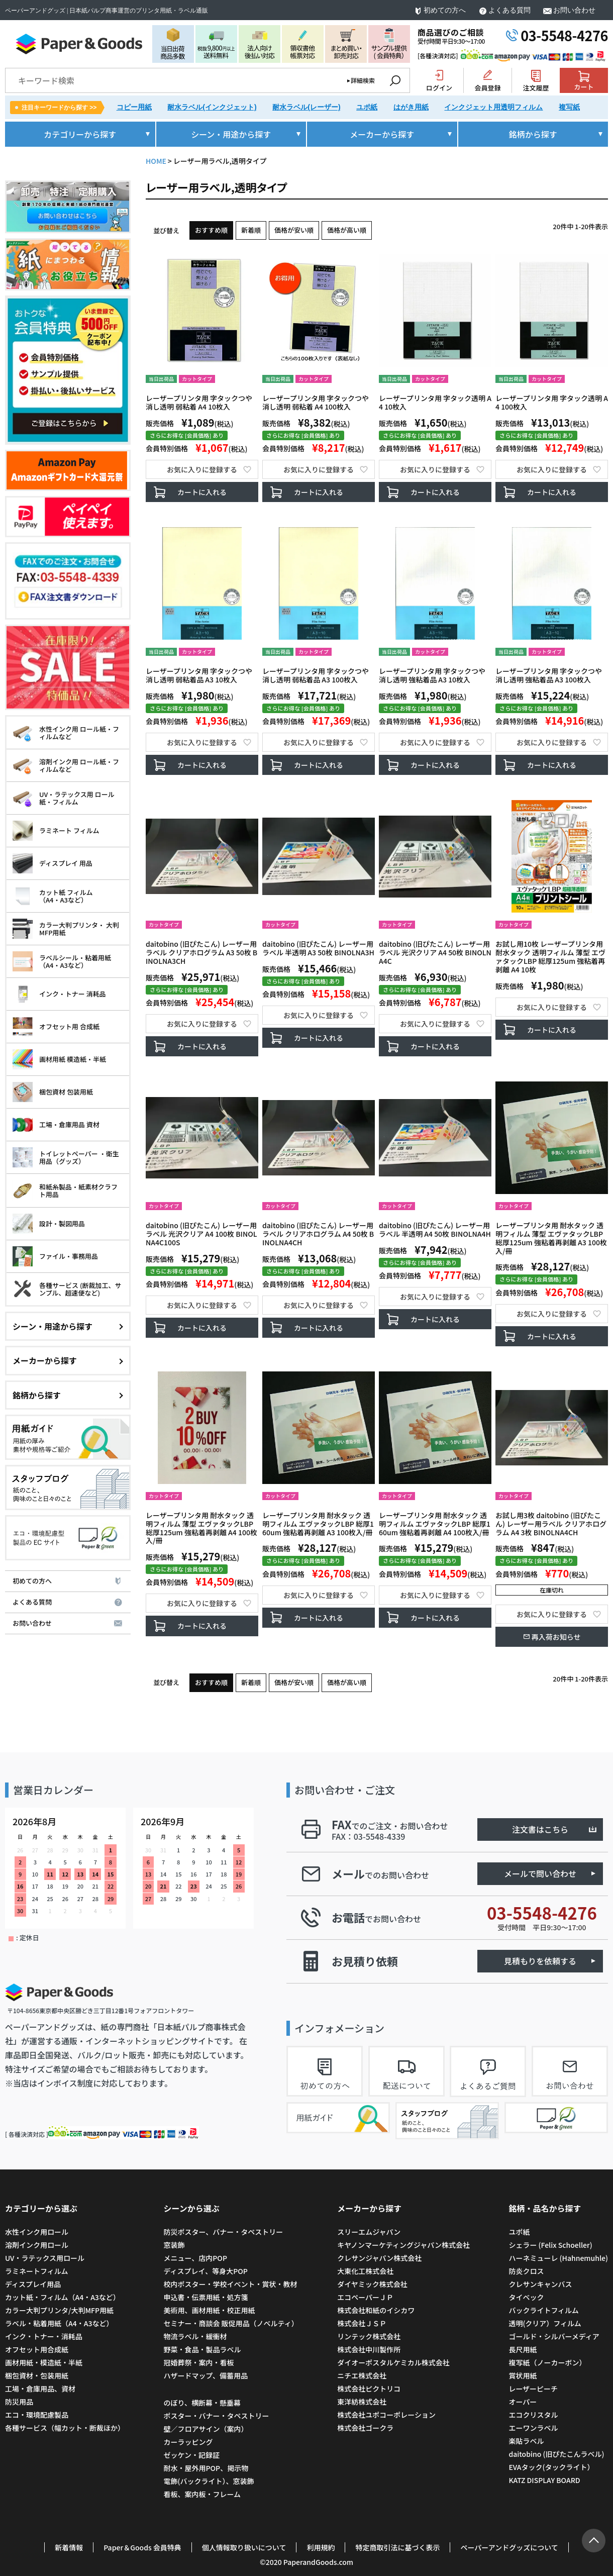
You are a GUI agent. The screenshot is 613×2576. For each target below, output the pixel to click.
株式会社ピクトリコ (368, 2389)
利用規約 (320, 2547)
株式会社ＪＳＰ (361, 2323)
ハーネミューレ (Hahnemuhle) (558, 2258)
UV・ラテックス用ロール (44, 2258)
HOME (156, 161)
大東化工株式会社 (365, 2271)
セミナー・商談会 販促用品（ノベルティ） (230, 2323)
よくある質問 (509, 10)
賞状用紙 (522, 2375)
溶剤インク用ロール (36, 2245)
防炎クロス (526, 2271)
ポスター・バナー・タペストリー (216, 2416)
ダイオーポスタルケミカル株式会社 (393, 2362)
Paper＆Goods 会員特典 (142, 2547)
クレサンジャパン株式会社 (379, 2258)
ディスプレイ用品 (33, 2284)
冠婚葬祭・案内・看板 (198, 2362)
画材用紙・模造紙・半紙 (43, 2362)
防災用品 (19, 2402)
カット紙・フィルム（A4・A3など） (62, 2297)
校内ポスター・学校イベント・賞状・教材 (230, 2284)
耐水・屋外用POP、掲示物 (206, 2468)
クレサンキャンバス (540, 2284)
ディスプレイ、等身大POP (205, 2271)
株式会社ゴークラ (365, 2428)
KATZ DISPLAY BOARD (544, 2480)
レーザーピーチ (533, 2389)
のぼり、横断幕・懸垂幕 (201, 2403)
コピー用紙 (134, 107)
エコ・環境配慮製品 (36, 2415)
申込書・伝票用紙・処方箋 (205, 2297)
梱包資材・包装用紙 (36, 2375)
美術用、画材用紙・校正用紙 (209, 2310)
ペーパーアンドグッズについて (509, 2547)
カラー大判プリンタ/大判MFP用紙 (59, 2310)
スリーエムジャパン (368, 2232)
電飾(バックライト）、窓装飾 (208, 2481)
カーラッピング (188, 2442)
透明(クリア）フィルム (544, 2323)
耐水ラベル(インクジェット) (211, 107)
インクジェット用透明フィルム (493, 107)
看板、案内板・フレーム (202, 2494)
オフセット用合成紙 (36, 2349)
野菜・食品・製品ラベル (202, 2349)
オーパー (522, 2402)
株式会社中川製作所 (368, 2349)
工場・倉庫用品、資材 (40, 2389)
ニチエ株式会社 (361, 2375)
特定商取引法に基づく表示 (397, 2547)
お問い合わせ (574, 10)
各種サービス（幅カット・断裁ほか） (65, 2428)
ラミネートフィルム (36, 2271)
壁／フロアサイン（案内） (205, 2429)
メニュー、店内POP (195, 2258)
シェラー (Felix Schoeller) (550, 2245)
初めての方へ (445, 10)
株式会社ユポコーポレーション (386, 2415)
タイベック (526, 2297)
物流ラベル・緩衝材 (195, 2336)
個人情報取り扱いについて (244, 2547)
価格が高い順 (346, 230)
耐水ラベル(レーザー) (306, 107)
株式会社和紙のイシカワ (376, 2310)
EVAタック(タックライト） (551, 2467)
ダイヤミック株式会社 (372, 2284)
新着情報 (69, 2547)
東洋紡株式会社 (361, 2402)
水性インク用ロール (36, 2232)
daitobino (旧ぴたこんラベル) (556, 2454)
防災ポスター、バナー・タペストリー (223, 2232)
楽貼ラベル (526, 2441)
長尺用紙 (522, 2349)
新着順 (251, 230)
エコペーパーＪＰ (365, 2297)
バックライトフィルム (543, 2310)
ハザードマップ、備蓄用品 (205, 2375)
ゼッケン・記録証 (191, 2455)
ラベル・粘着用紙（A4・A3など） (59, 2323)
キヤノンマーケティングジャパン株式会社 (403, 2245)
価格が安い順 (294, 230)
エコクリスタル (533, 2415)
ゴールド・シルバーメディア (553, 2336)
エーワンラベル (533, 2428)
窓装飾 (173, 2245)
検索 (395, 80)
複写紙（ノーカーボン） (547, 2362)
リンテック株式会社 (368, 2336)
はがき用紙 (411, 107)
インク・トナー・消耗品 (43, 2336)
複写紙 (569, 107)
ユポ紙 (366, 107)
